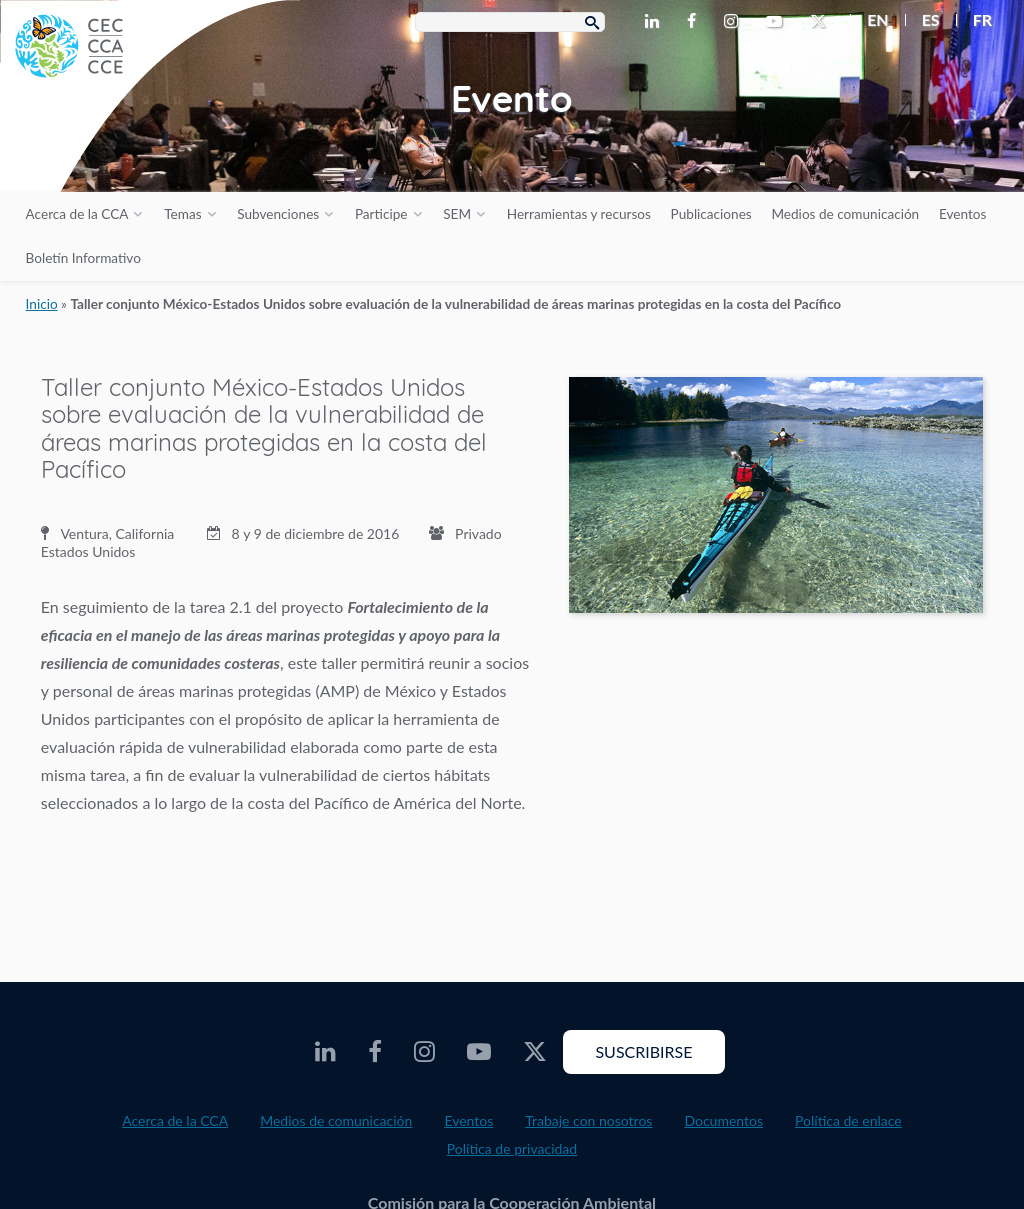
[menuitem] (869, 20)
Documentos (723, 1120)
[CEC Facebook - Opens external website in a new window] (695, 22)
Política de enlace (848, 1120)
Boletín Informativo (83, 258)
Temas (182, 214)
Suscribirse (643, 1051)
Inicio (42, 304)
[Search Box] (510, 22)
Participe (381, 214)
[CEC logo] (150, 150)
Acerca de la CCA (77, 214)
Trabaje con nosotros (588, 1120)
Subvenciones (278, 214)
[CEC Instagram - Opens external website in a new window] (735, 22)
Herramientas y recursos (579, 214)
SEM (457, 214)
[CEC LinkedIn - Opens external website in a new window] (656, 22)
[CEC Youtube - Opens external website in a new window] (778, 22)
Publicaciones (711, 214)
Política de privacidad (512, 1148)
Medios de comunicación (845, 214)
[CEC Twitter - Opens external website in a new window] (822, 22)
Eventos (962, 214)
